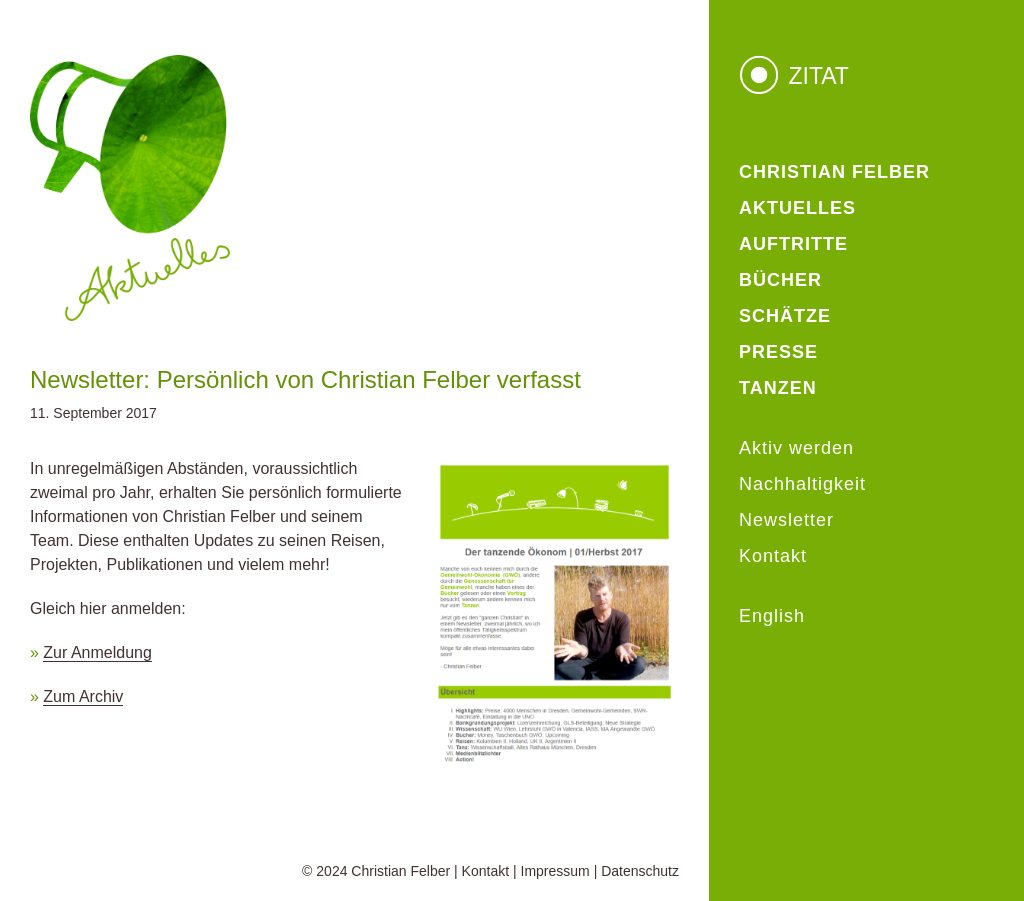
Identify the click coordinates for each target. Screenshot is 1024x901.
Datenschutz (640, 871)
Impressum (555, 871)
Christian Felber (400, 871)
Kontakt (485, 871)
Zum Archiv (83, 696)
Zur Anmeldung (97, 652)
